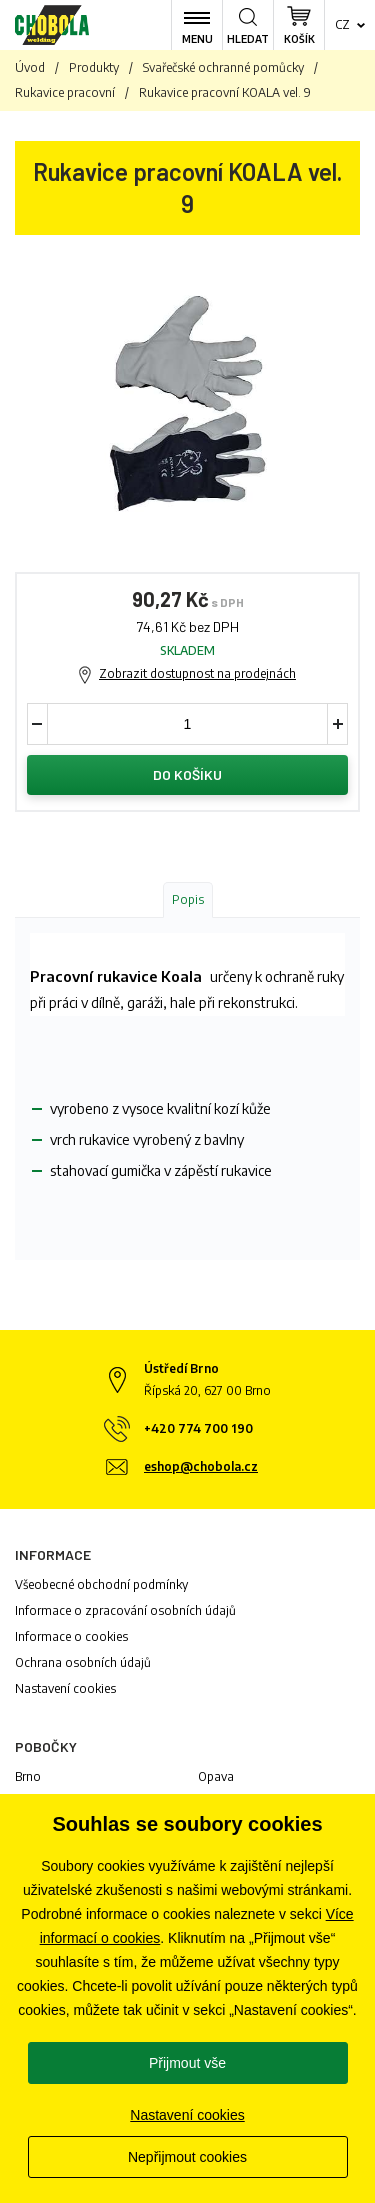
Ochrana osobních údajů (83, 1662)
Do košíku (187, 774)
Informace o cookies (71, 1636)
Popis (188, 899)
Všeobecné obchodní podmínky (101, 1584)
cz (342, 24)
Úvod (30, 67)
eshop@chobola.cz (201, 1466)
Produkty (94, 67)
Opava (216, 1776)
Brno (28, 1776)
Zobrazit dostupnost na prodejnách (197, 673)
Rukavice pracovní (65, 92)
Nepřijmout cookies (187, 2157)
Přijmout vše (187, 2063)
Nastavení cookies (65, 1688)
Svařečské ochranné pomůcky (223, 67)
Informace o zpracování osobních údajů (125, 1610)
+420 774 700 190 (198, 1428)
